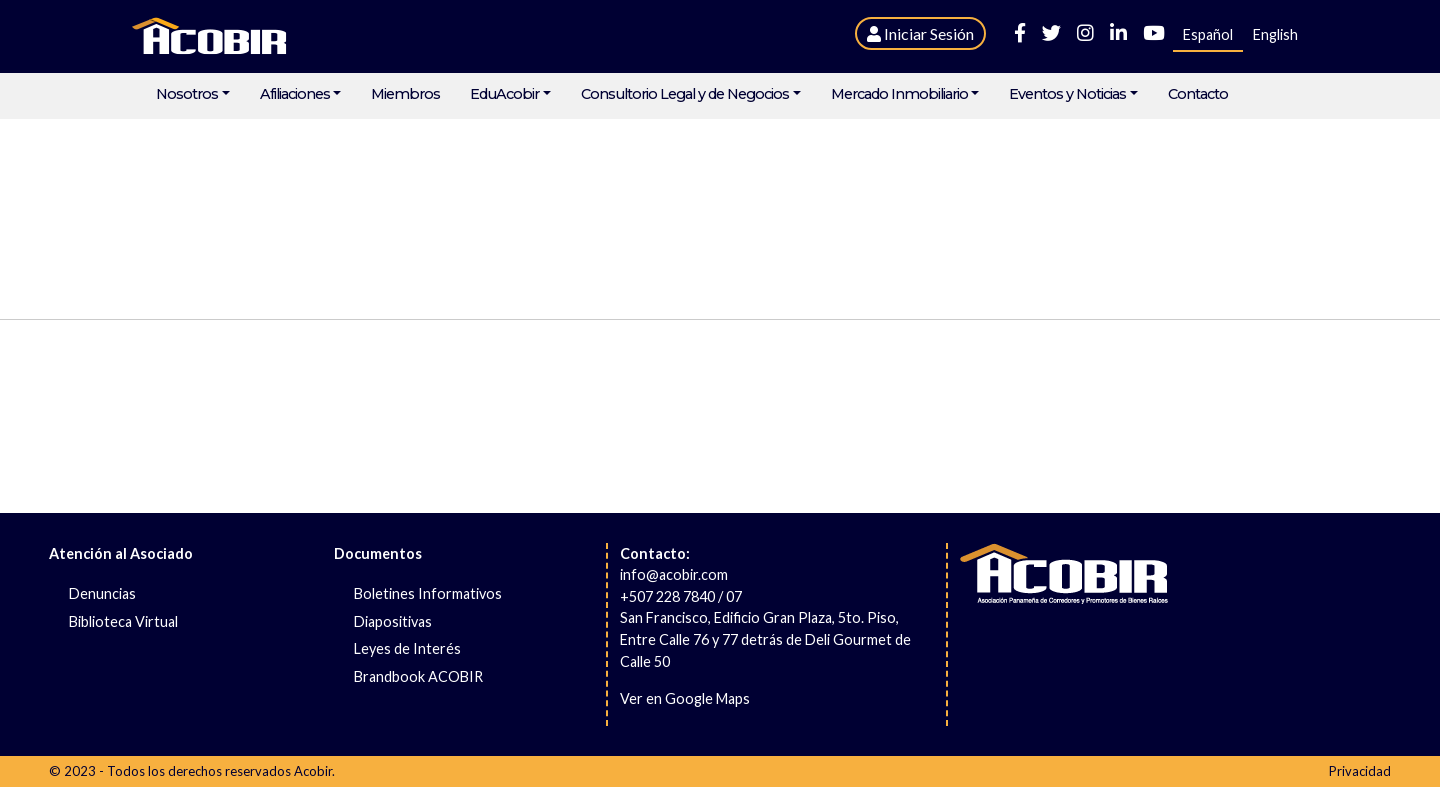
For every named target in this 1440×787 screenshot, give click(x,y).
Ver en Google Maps (685, 698)
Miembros (405, 94)
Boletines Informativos (428, 593)
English (1275, 34)
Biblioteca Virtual (123, 621)
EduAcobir (504, 94)
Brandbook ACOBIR (418, 676)
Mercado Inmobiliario (899, 94)
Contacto (1198, 94)
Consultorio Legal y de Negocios (685, 94)
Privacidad (1360, 771)
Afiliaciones (295, 94)
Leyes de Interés (407, 648)
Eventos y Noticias (1067, 94)
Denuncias (102, 593)
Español (1208, 34)
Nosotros (187, 94)
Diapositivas (393, 621)
